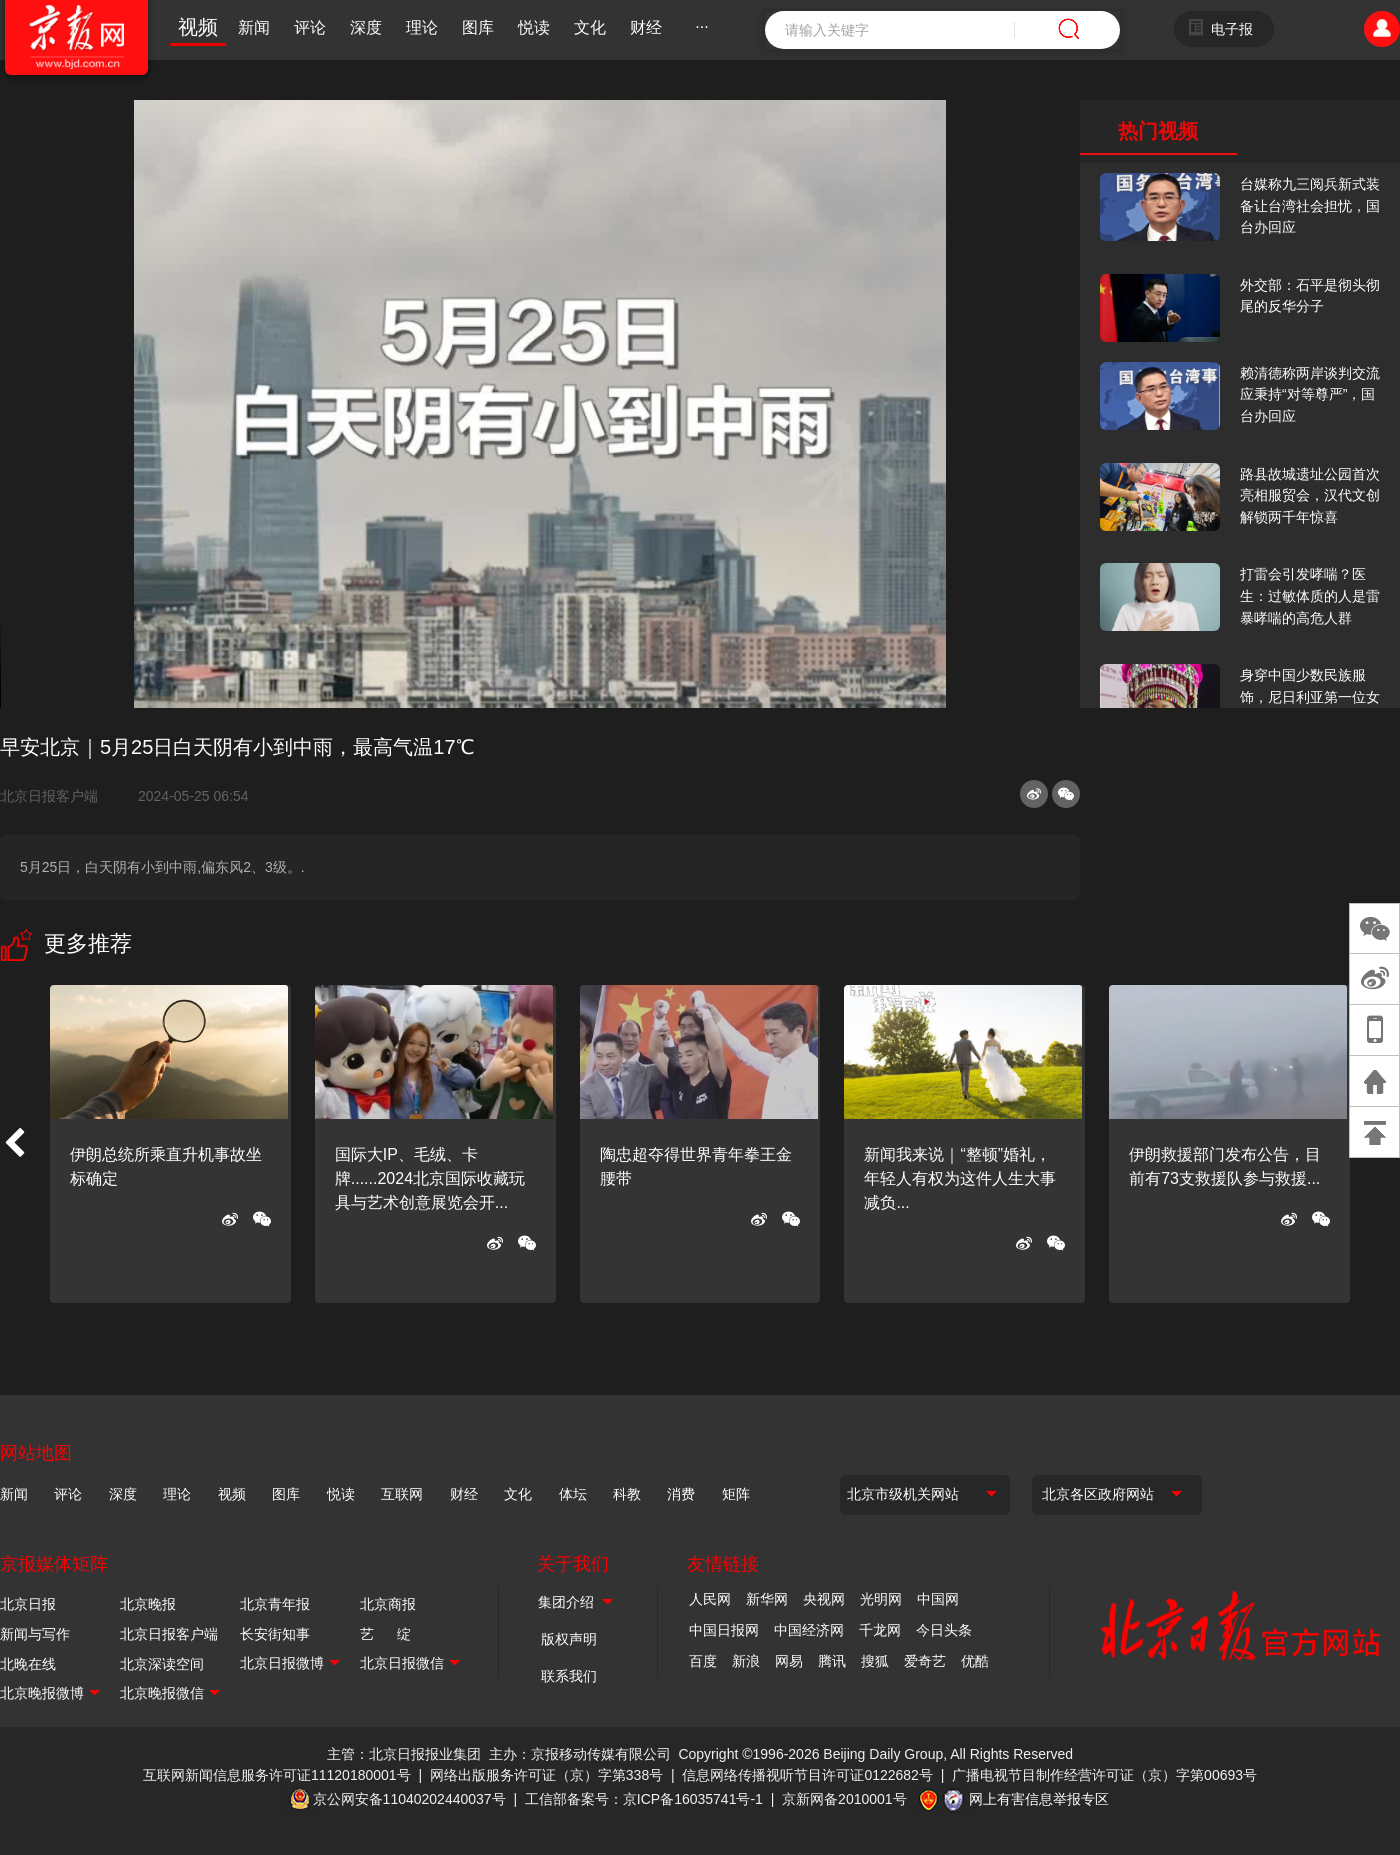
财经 (646, 27)
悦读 (534, 27)
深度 (366, 27)
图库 (478, 27)
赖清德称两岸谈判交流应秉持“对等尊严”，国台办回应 (1310, 394)
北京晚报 (148, 1604)
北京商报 (388, 1604)
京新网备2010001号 (844, 1799)
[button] (14, 1144)
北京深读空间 (162, 1664)
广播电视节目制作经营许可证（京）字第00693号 (1104, 1775)
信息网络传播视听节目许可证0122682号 (807, 1775)
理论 (422, 27)
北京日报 (28, 1604)
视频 (198, 27)
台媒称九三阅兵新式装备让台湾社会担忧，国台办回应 (1310, 205)
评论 (310, 27)
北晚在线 (28, 1664)
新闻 (254, 27)
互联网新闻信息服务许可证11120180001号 (277, 1775)
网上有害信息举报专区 (1039, 1799)
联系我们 (569, 1676)
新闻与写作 (35, 1634)
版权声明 (569, 1639)
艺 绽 (385, 1634)
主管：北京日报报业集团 (404, 1754)
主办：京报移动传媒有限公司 (580, 1754)
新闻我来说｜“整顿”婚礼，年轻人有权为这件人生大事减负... (960, 1178)
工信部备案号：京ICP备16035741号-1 (644, 1799)
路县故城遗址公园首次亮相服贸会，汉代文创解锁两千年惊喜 (1310, 495)
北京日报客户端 (49, 796)
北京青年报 (275, 1604)
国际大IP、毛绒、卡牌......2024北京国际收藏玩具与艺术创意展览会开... (430, 1178)
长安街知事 (275, 1634)
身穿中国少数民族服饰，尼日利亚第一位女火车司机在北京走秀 (1310, 696)
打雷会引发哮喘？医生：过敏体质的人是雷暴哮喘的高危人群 (1310, 595)
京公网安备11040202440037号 (409, 1799)
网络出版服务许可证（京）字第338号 (546, 1775)
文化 (590, 27)
